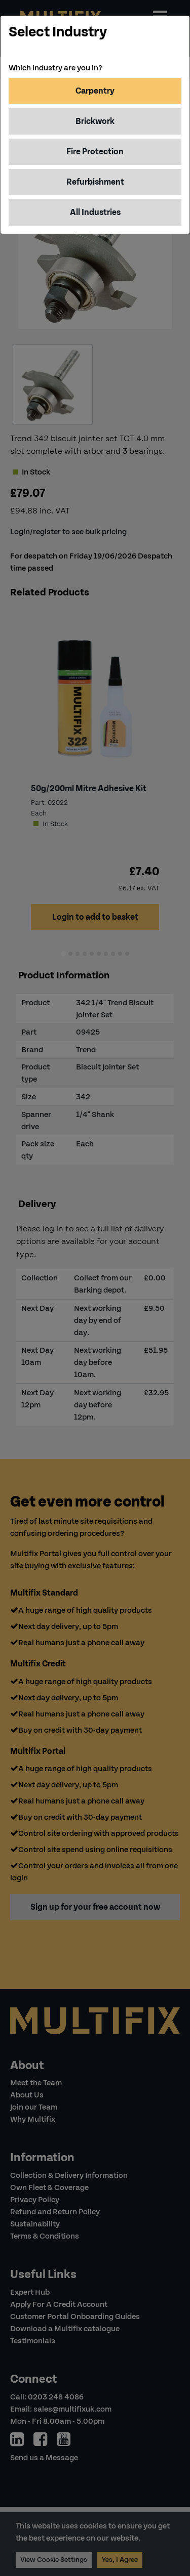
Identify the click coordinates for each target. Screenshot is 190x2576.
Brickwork (95, 121)
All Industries (95, 212)
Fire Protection (95, 151)
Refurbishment (95, 182)
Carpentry (95, 91)
